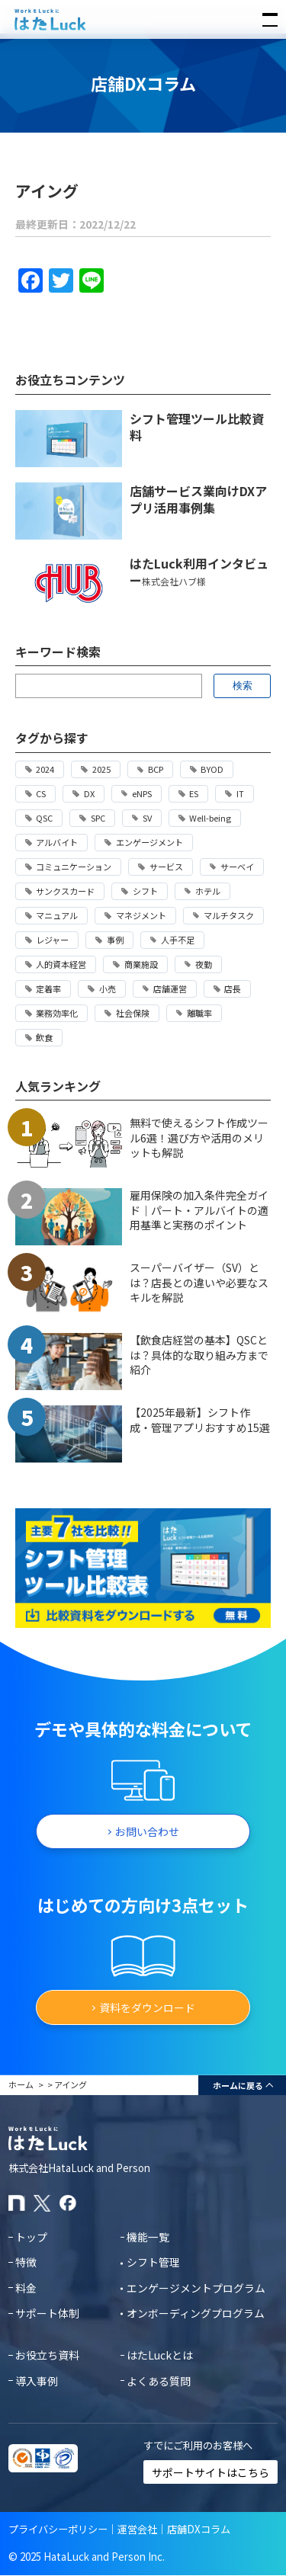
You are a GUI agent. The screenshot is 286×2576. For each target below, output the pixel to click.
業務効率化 (57, 1013)
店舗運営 (170, 988)
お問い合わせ (147, 1831)
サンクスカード (65, 891)
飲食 (44, 1037)
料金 (26, 2288)
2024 (45, 769)
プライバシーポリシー (58, 2529)
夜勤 (203, 964)
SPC (98, 818)
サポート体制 (47, 2313)
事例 (115, 940)
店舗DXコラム (198, 2529)
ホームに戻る (238, 2085)
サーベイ (237, 866)
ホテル (207, 891)
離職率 (199, 1013)
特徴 (26, 2262)
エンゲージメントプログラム (196, 2288)
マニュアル (57, 915)
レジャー (52, 940)
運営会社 (137, 2529)
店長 (232, 988)
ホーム (21, 2084)
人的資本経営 (61, 964)
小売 (107, 988)
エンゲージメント (149, 842)
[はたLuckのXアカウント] (42, 2203)
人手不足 (177, 940)
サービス (166, 866)
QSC (44, 818)
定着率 (48, 988)
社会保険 (132, 1013)
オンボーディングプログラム (196, 2313)
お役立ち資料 (47, 2355)
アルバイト (57, 842)
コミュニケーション (73, 866)
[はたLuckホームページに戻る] (143, 19)
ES (193, 793)
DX (89, 793)
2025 (101, 769)
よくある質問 (159, 2381)
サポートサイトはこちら (210, 2472)
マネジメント (141, 915)
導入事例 (36, 2381)
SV (147, 818)
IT (240, 793)
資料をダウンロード (147, 2007)
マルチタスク (229, 915)
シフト (145, 891)
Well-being (210, 818)
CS (41, 793)
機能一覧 (148, 2236)
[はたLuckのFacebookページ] (67, 2203)
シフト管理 (153, 2262)
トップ (31, 2236)
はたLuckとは (160, 2355)
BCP (155, 769)
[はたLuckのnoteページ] (16, 2203)
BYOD (212, 769)
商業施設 (141, 964)
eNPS (142, 793)
